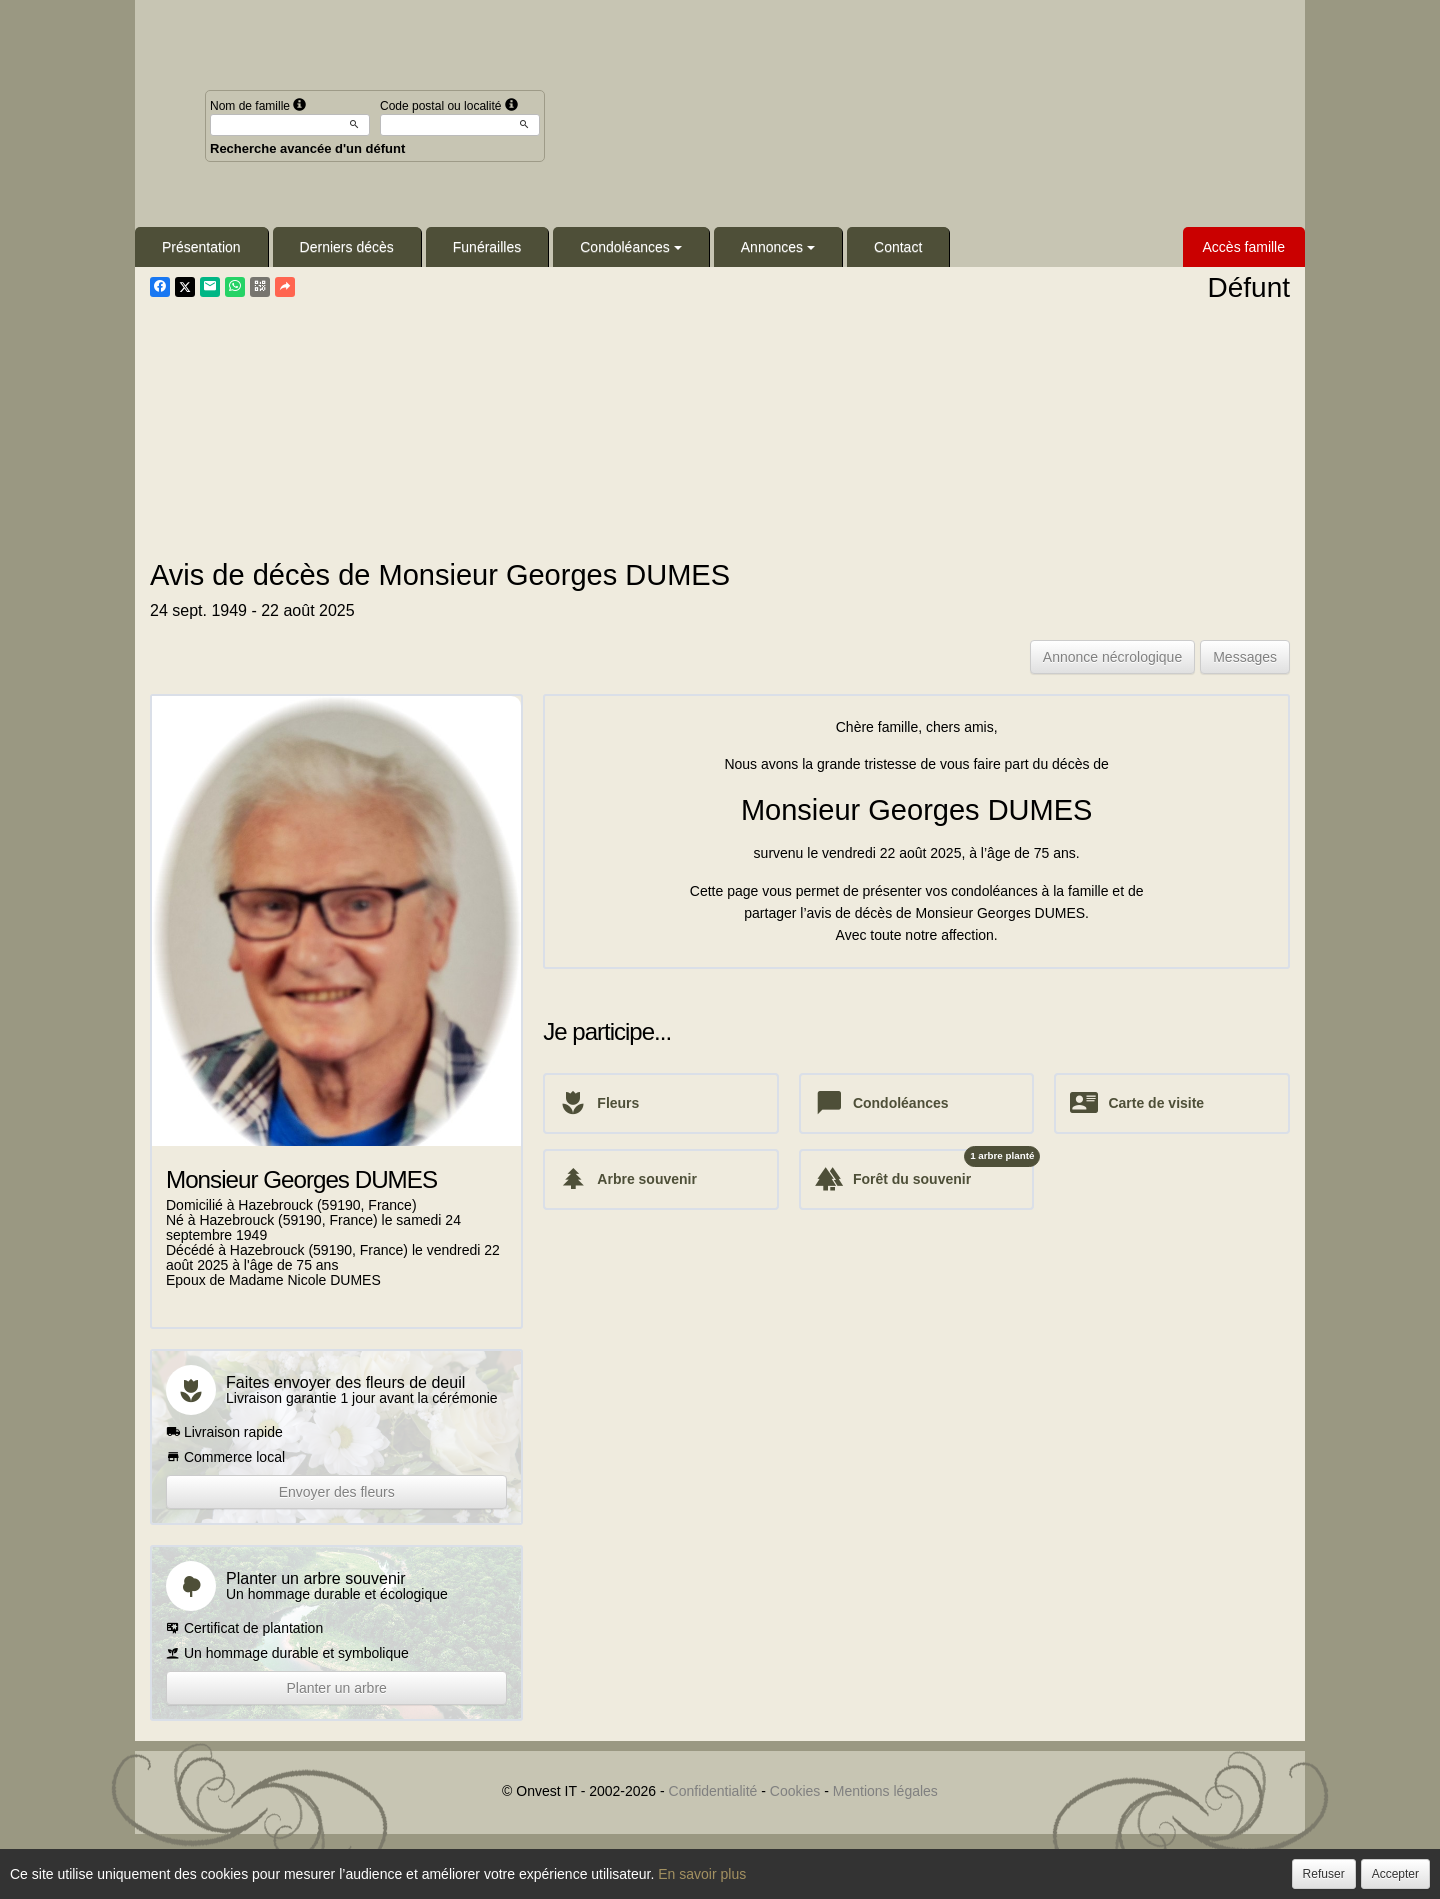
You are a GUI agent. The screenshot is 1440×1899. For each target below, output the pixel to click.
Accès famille (1244, 247)
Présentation (201, 247)
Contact (898, 247)
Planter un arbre (336, 1688)
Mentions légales (885, 1791)
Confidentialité (713, 1791)
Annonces (778, 247)
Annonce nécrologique (1112, 657)
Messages (1245, 657)
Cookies (795, 1791)
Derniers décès (347, 247)
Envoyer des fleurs (337, 1492)
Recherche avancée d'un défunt (307, 148)
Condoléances (631, 247)
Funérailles (487, 247)
